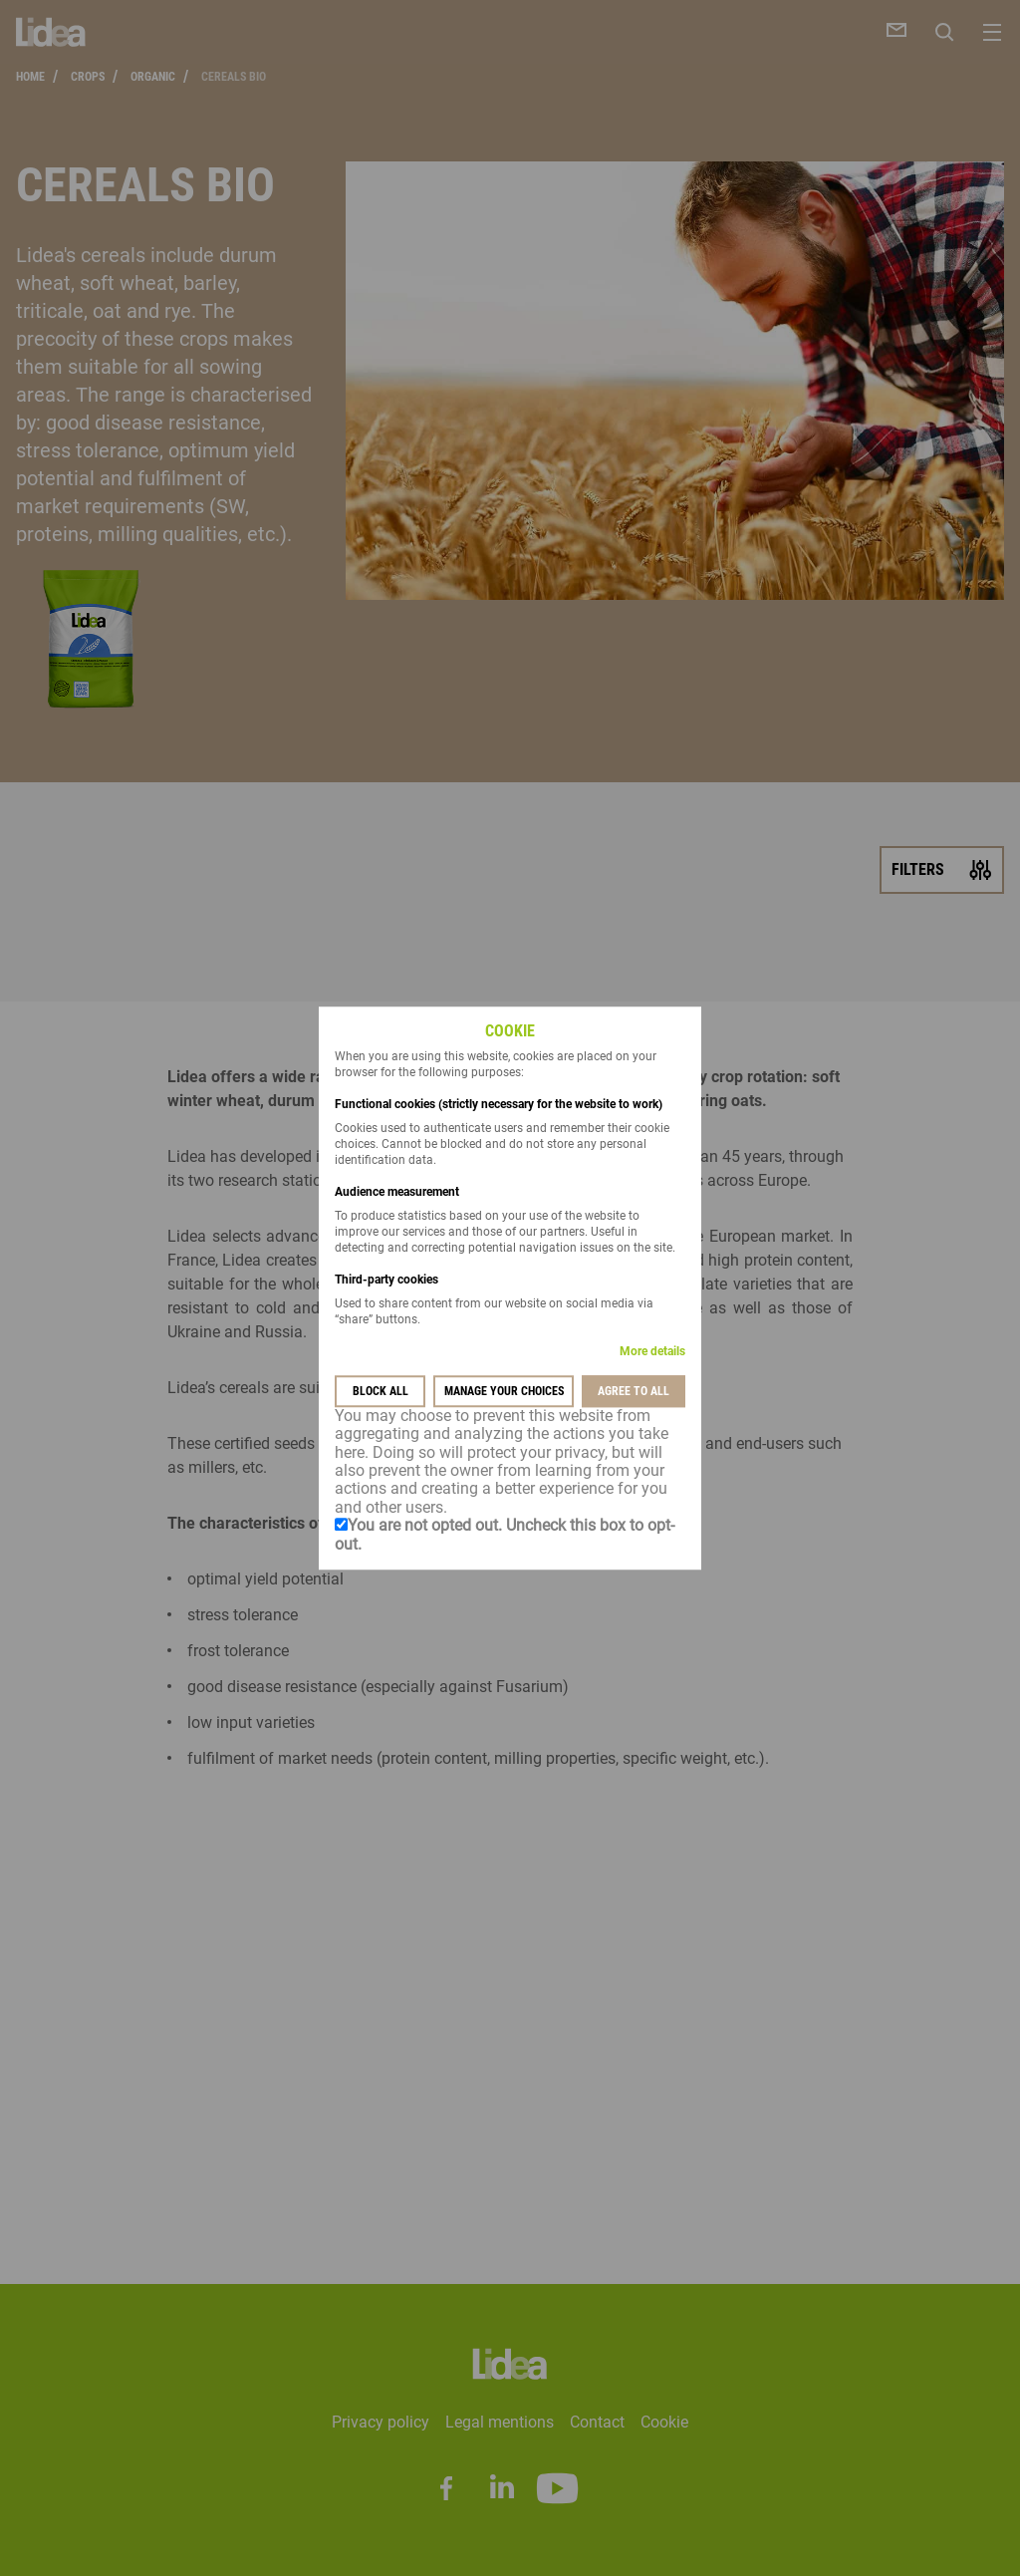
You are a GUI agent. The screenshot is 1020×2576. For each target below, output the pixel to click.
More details (652, 1351)
